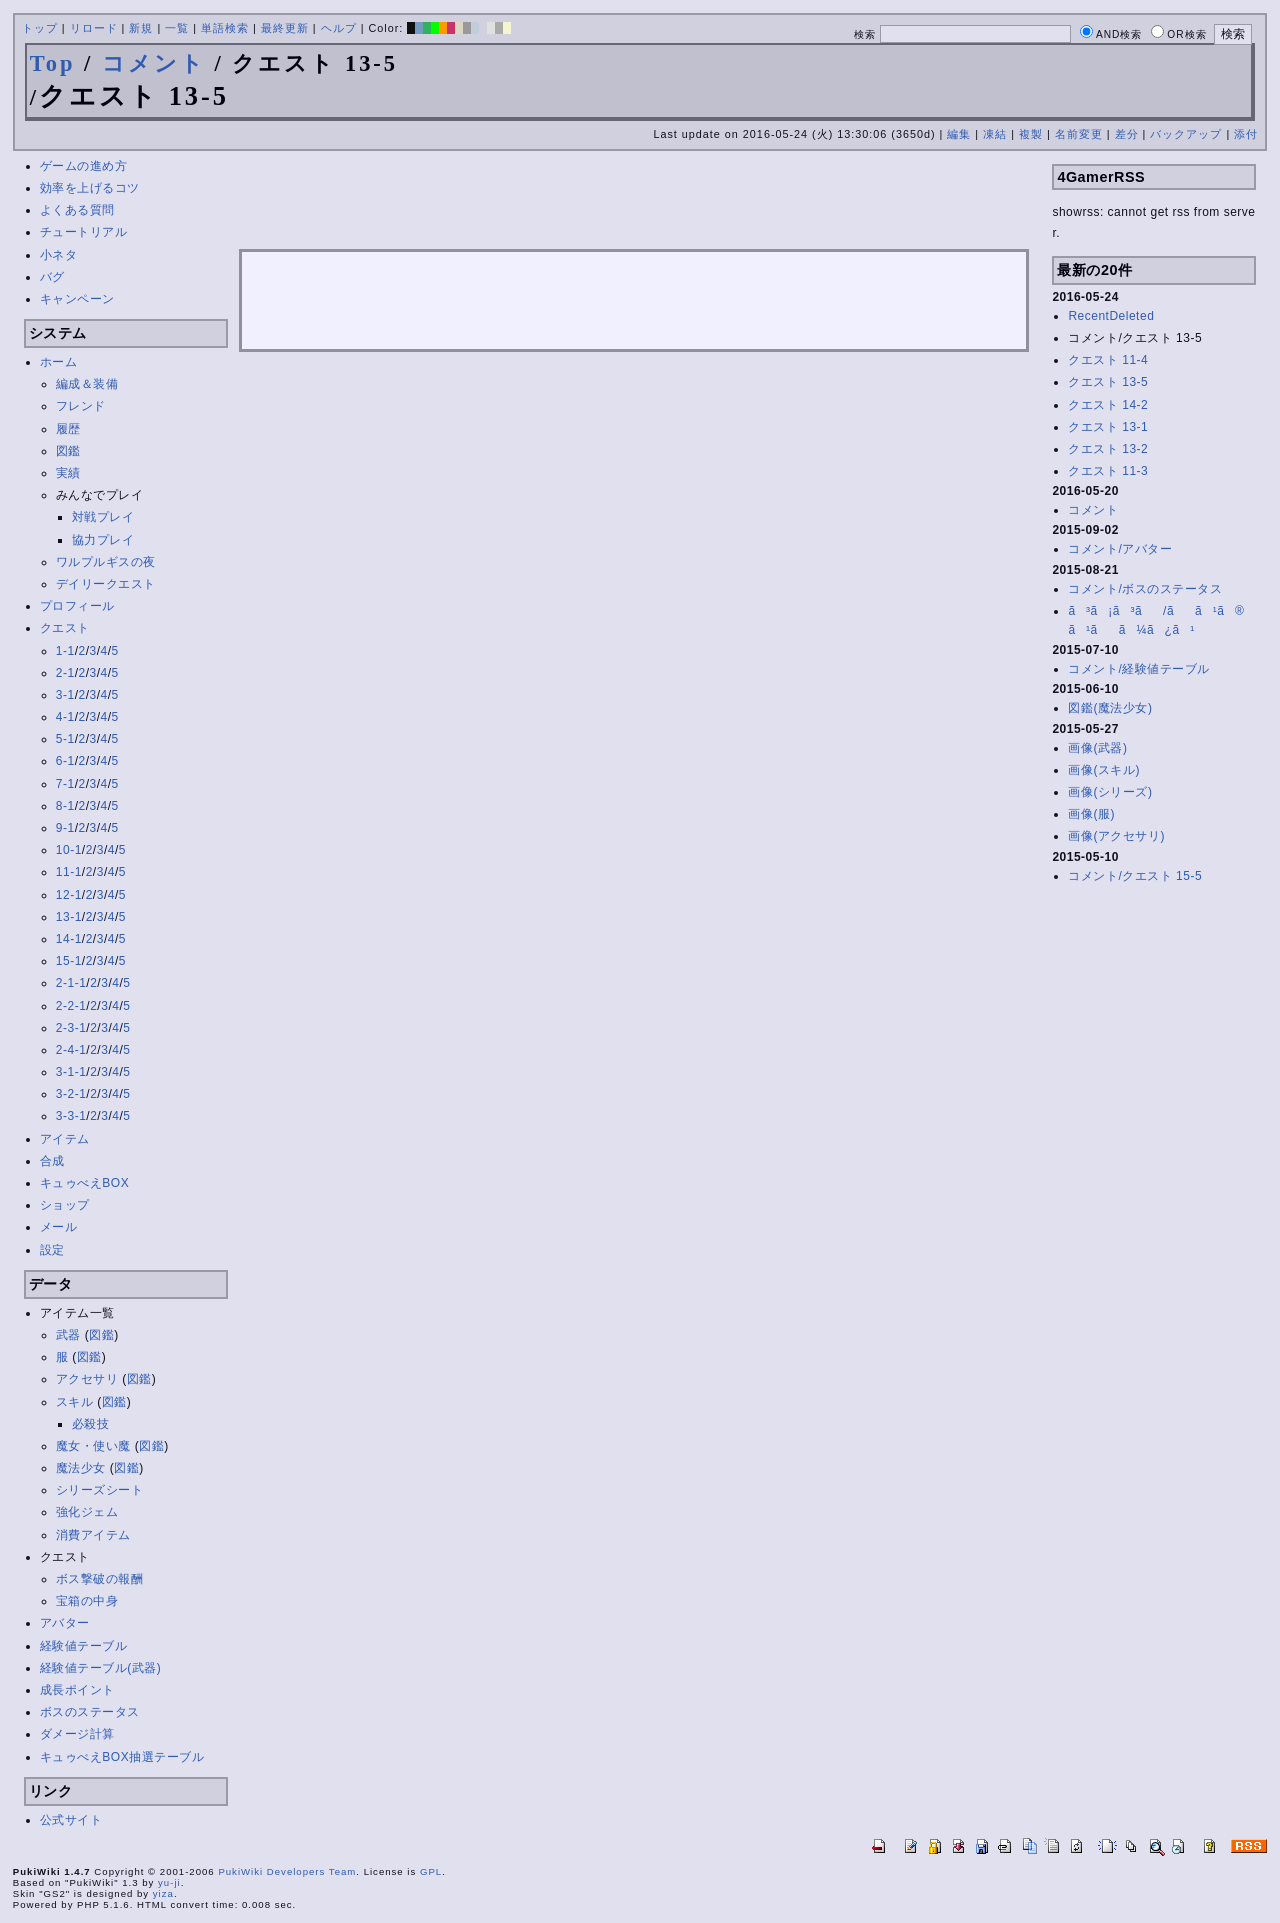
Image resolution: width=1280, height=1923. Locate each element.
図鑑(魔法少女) (1110, 708)
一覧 (177, 28)
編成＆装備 (87, 384)
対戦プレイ (103, 517)
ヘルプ (339, 28)
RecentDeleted (1111, 316)
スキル (75, 1402)
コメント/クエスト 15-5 (1135, 876)
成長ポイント (77, 1690)
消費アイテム (93, 1535)
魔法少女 (81, 1468)
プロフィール (77, 606)
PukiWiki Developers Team (287, 1871)
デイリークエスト (106, 584)
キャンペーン (77, 299)
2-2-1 (71, 1006)
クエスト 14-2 (1108, 405)
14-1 (69, 939)
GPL (431, 1871)
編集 (959, 134)
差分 (1127, 134)
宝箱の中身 (87, 1601)
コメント (154, 63)
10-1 (69, 850)
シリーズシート (100, 1490)
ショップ (65, 1205)
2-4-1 (71, 1050)
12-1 (69, 895)
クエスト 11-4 (1108, 360)
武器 (68, 1335)
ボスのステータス (90, 1712)
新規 (141, 28)
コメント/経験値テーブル (1138, 669)
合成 (52, 1161)
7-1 (65, 784)
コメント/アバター (1120, 549)
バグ (52, 277)
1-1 (65, 651)
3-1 (65, 695)
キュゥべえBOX (84, 1183)
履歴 (68, 429)
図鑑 (68, 451)
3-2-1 (71, 1094)
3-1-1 (71, 1072)
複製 (1031, 134)
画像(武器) (1097, 748)
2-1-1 (71, 983)
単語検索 (225, 28)
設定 (52, 1250)
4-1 (65, 717)
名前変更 (1079, 134)
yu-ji (169, 1882)
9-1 (65, 828)
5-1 (65, 739)
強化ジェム (87, 1512)
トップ (40, 28)
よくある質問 (77, 210)
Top (53, 63)
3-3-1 (71, 1116)
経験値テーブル (84, 1646)
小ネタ (59, 255)
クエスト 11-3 (1108, 471)
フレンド (81, 406)
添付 (1246, 134)
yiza (163, 1893)
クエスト (65, 628)
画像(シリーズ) (1110, 792)
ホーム (59, 362)
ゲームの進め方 (84, 166)
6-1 (65, 761)
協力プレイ (103, 540)
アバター (65, 1623)
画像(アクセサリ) (1116, 836)
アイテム (65, 1139)
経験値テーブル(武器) (101, 1668)
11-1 (69, 872)
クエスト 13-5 (1108, 382)
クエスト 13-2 (1108, 449)
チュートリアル (84, 232)
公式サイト (71, 1820)
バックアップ (1186, 134)
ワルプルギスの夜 (106, 562)
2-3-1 (71, 1028)
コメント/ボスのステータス (1145, 589)
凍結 (995, 134)
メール (59, 1227)
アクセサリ (87, 1379)
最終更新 (285, 28)
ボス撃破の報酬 (100, 1579)
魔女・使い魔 (93, 1446)
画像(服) (1091, 814)
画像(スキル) (1104, 770)
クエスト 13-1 (1108, 427)
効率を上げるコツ (90, 188)
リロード (94, 28)
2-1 (65, 673)
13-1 (69, 917)
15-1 (69, 961)
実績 (68, 473)
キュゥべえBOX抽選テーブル (122, 1757)
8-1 (65, 806)
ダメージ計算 (77, 1734)
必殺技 (91, 1424)
